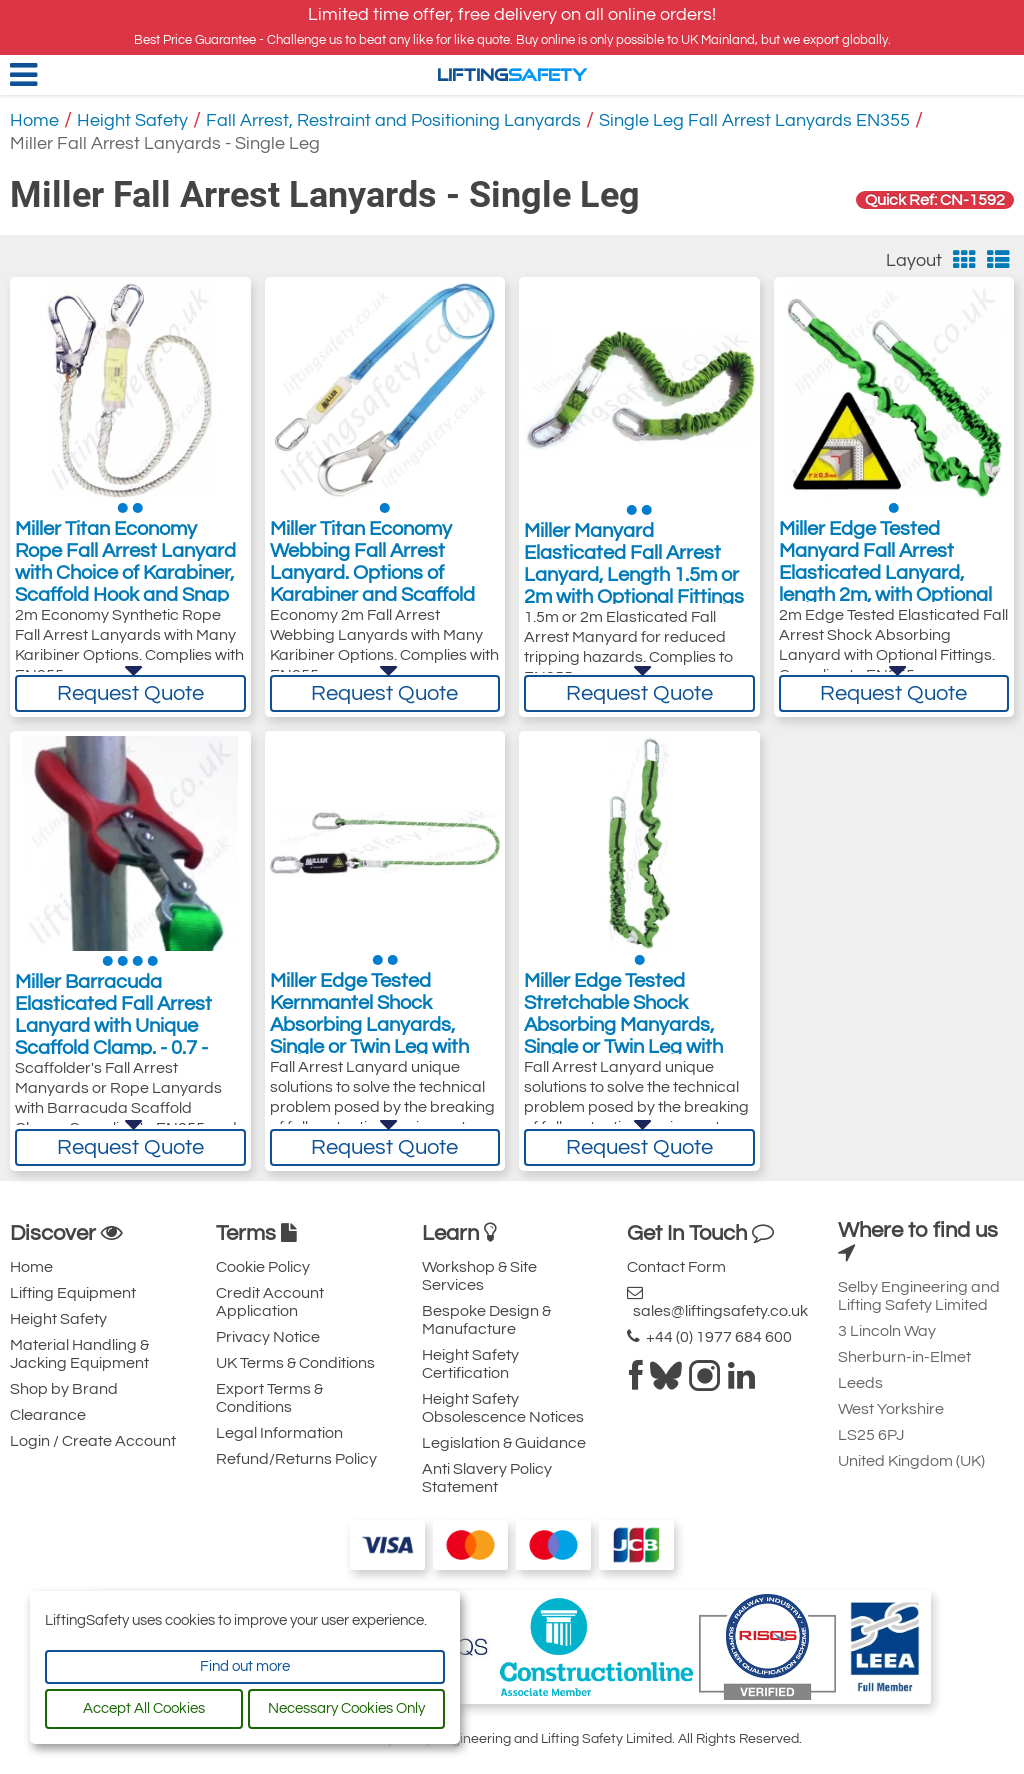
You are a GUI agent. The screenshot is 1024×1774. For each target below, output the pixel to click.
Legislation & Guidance (504, 1443)
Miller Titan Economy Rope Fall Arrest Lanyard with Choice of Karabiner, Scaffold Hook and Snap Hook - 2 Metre (125, 577)
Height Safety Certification (470, 1364)
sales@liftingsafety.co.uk (717, 1301)
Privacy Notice (268, 1337)
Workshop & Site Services (479, 1276)
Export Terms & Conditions (269, 1398)
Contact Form (676, 1267)
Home (34, 120)
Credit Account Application (270, 1302)
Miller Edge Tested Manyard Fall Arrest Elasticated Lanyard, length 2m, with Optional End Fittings (885, 577)
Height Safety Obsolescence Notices (503, 1408)
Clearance (48, 1415)
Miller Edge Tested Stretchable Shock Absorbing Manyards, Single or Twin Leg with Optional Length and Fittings (623, 1042)
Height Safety (132, 120)
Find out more (245, 1666)
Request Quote (130, 693)
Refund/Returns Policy (296, 1459)
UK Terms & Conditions (295, 1363)
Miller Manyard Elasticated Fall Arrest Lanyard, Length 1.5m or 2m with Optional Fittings (634, 566)
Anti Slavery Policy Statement (487, 1478)
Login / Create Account (93, 1441)
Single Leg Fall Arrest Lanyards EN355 (754, 120)
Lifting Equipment (73, 1293)
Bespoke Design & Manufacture (486, 1320)
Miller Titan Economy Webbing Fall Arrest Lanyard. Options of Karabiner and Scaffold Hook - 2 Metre (372, 577)
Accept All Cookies (144, 1708)
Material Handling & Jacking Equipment (79, 1354)
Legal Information (279, 1433)
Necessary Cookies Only (346, 1708)
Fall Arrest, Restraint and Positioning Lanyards (393, 120)
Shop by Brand (64, 1389)
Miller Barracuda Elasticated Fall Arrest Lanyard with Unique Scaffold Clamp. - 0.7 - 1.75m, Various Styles (113, 1031)
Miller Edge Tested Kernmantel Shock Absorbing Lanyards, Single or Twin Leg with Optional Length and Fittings (369, 1042)
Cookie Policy (263, 1267)
